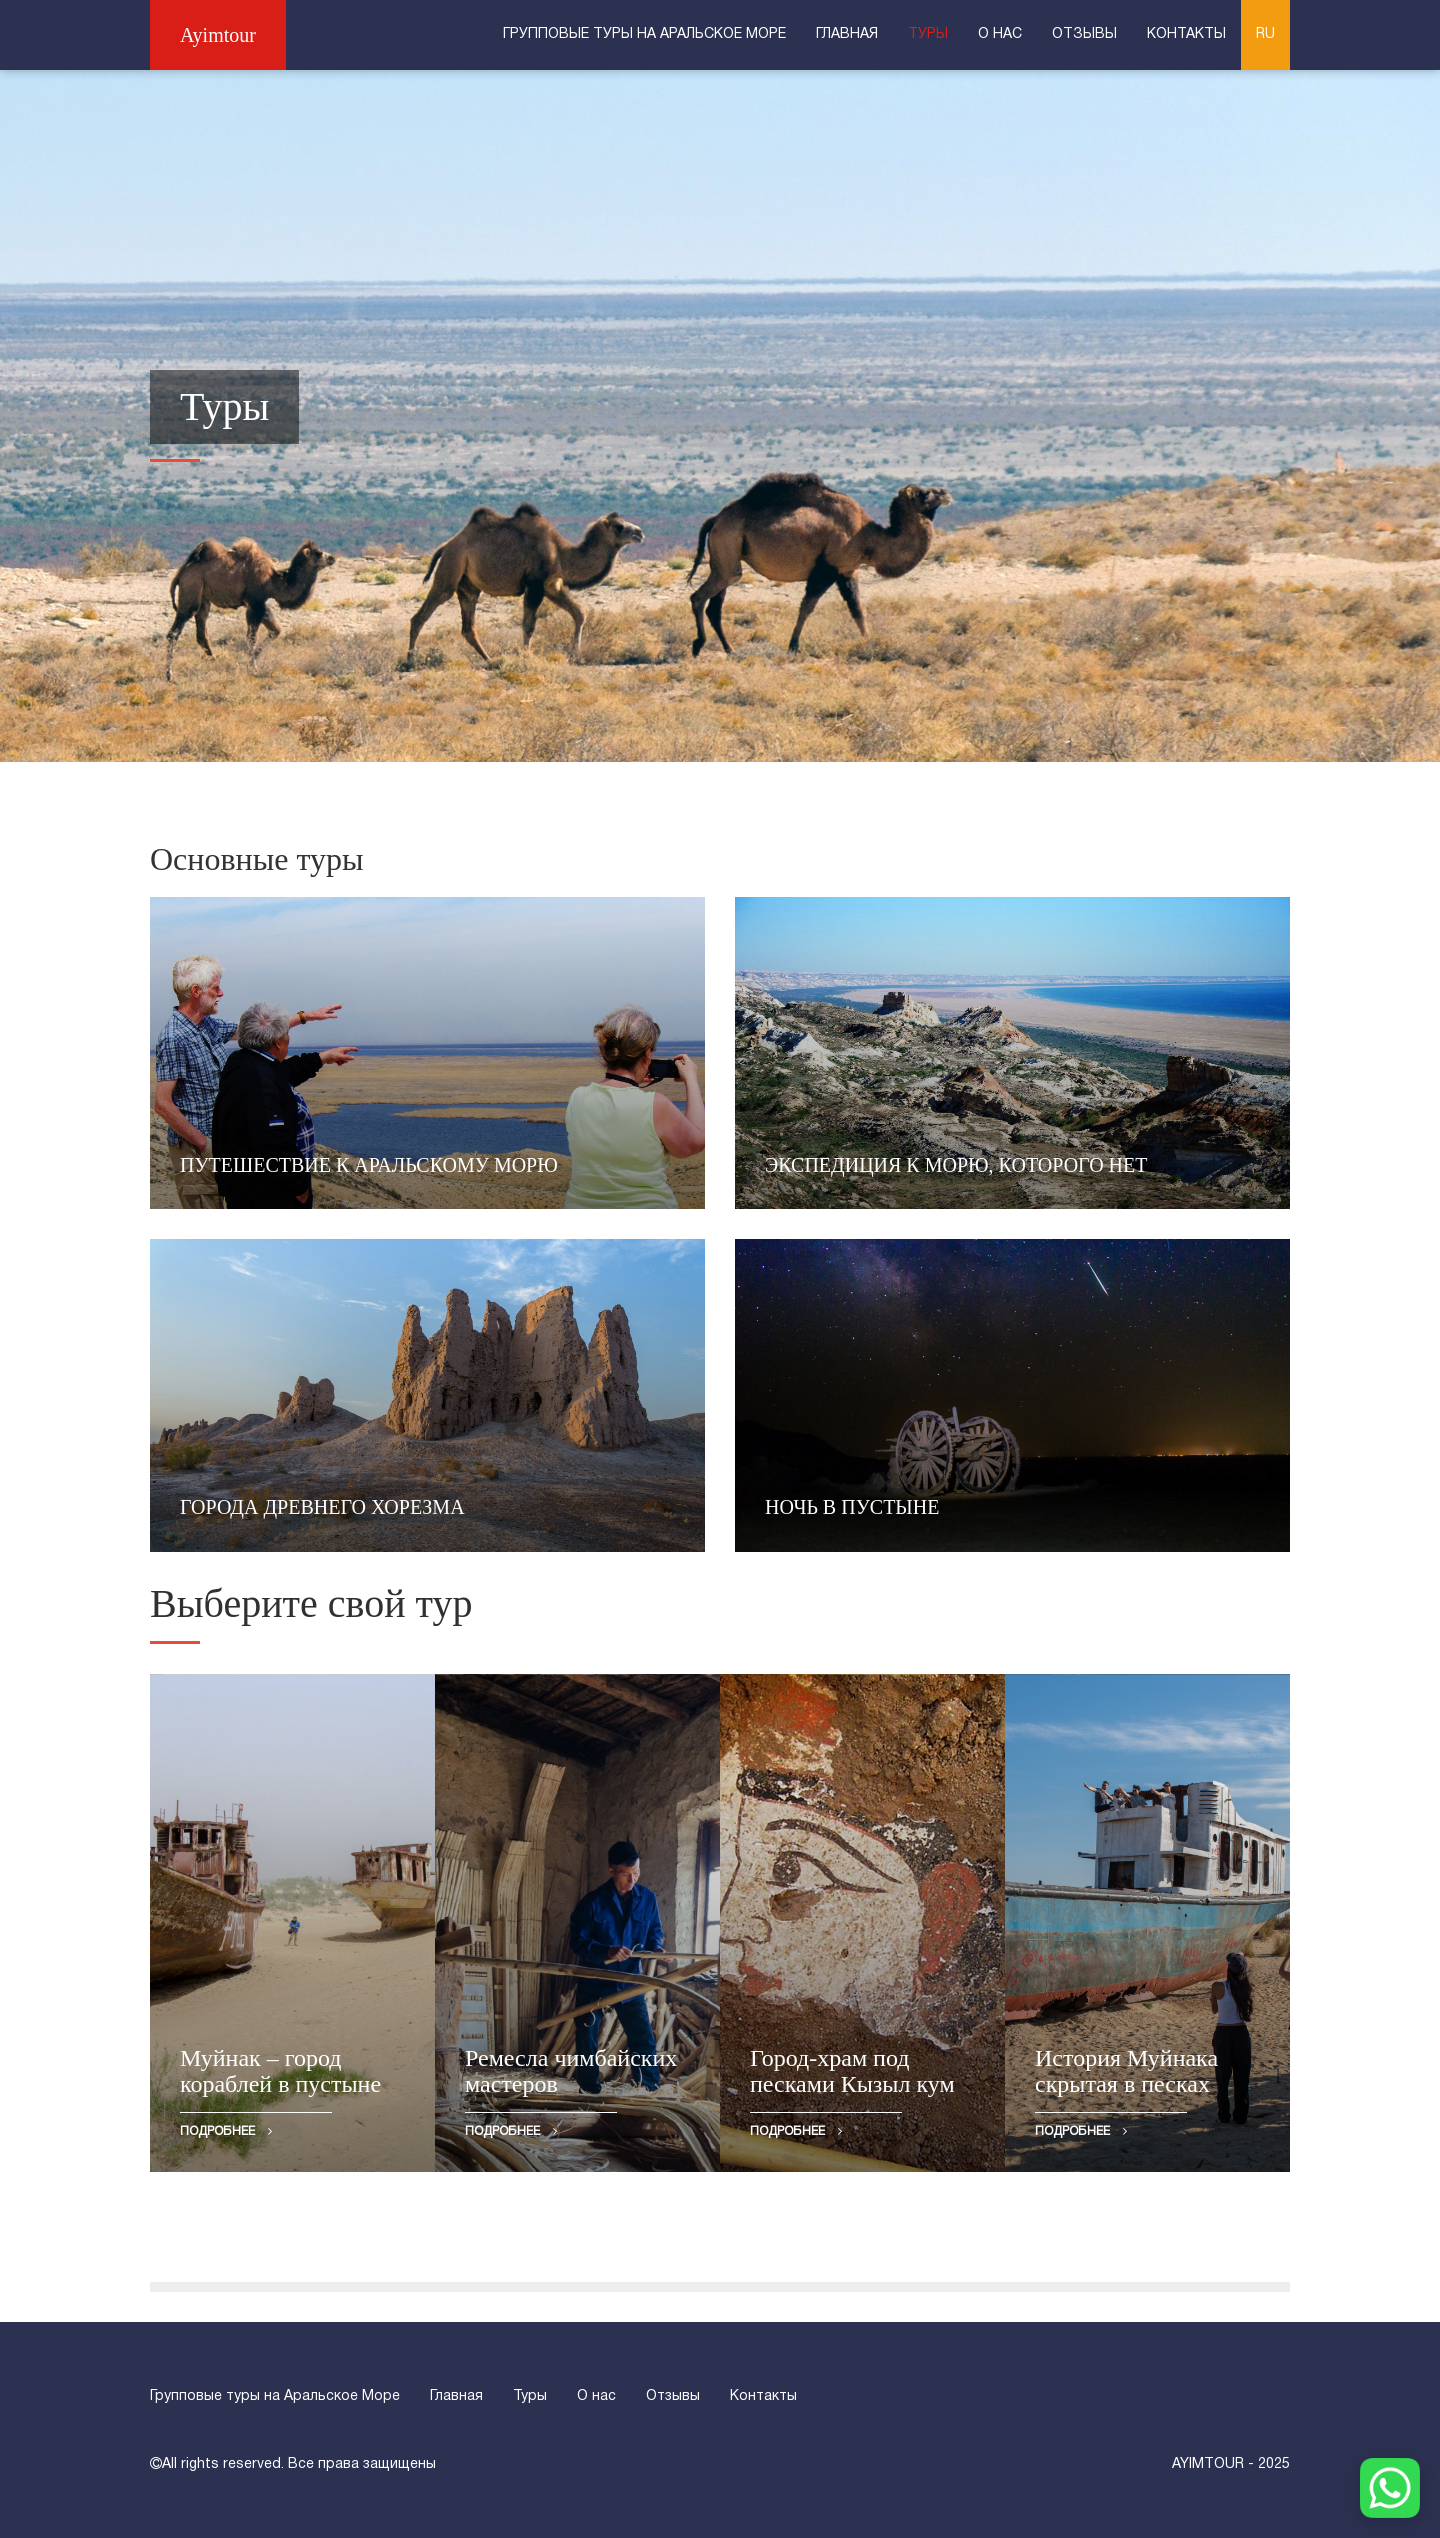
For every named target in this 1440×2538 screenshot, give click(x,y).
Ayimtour (218, 35)
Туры (928, 34)
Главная (847, 34)
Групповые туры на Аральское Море (644, 34)
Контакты (1186, 34)
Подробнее (226, 2131)
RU (1265, 34)
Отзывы (1084, 34)
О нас (1000, 34)
